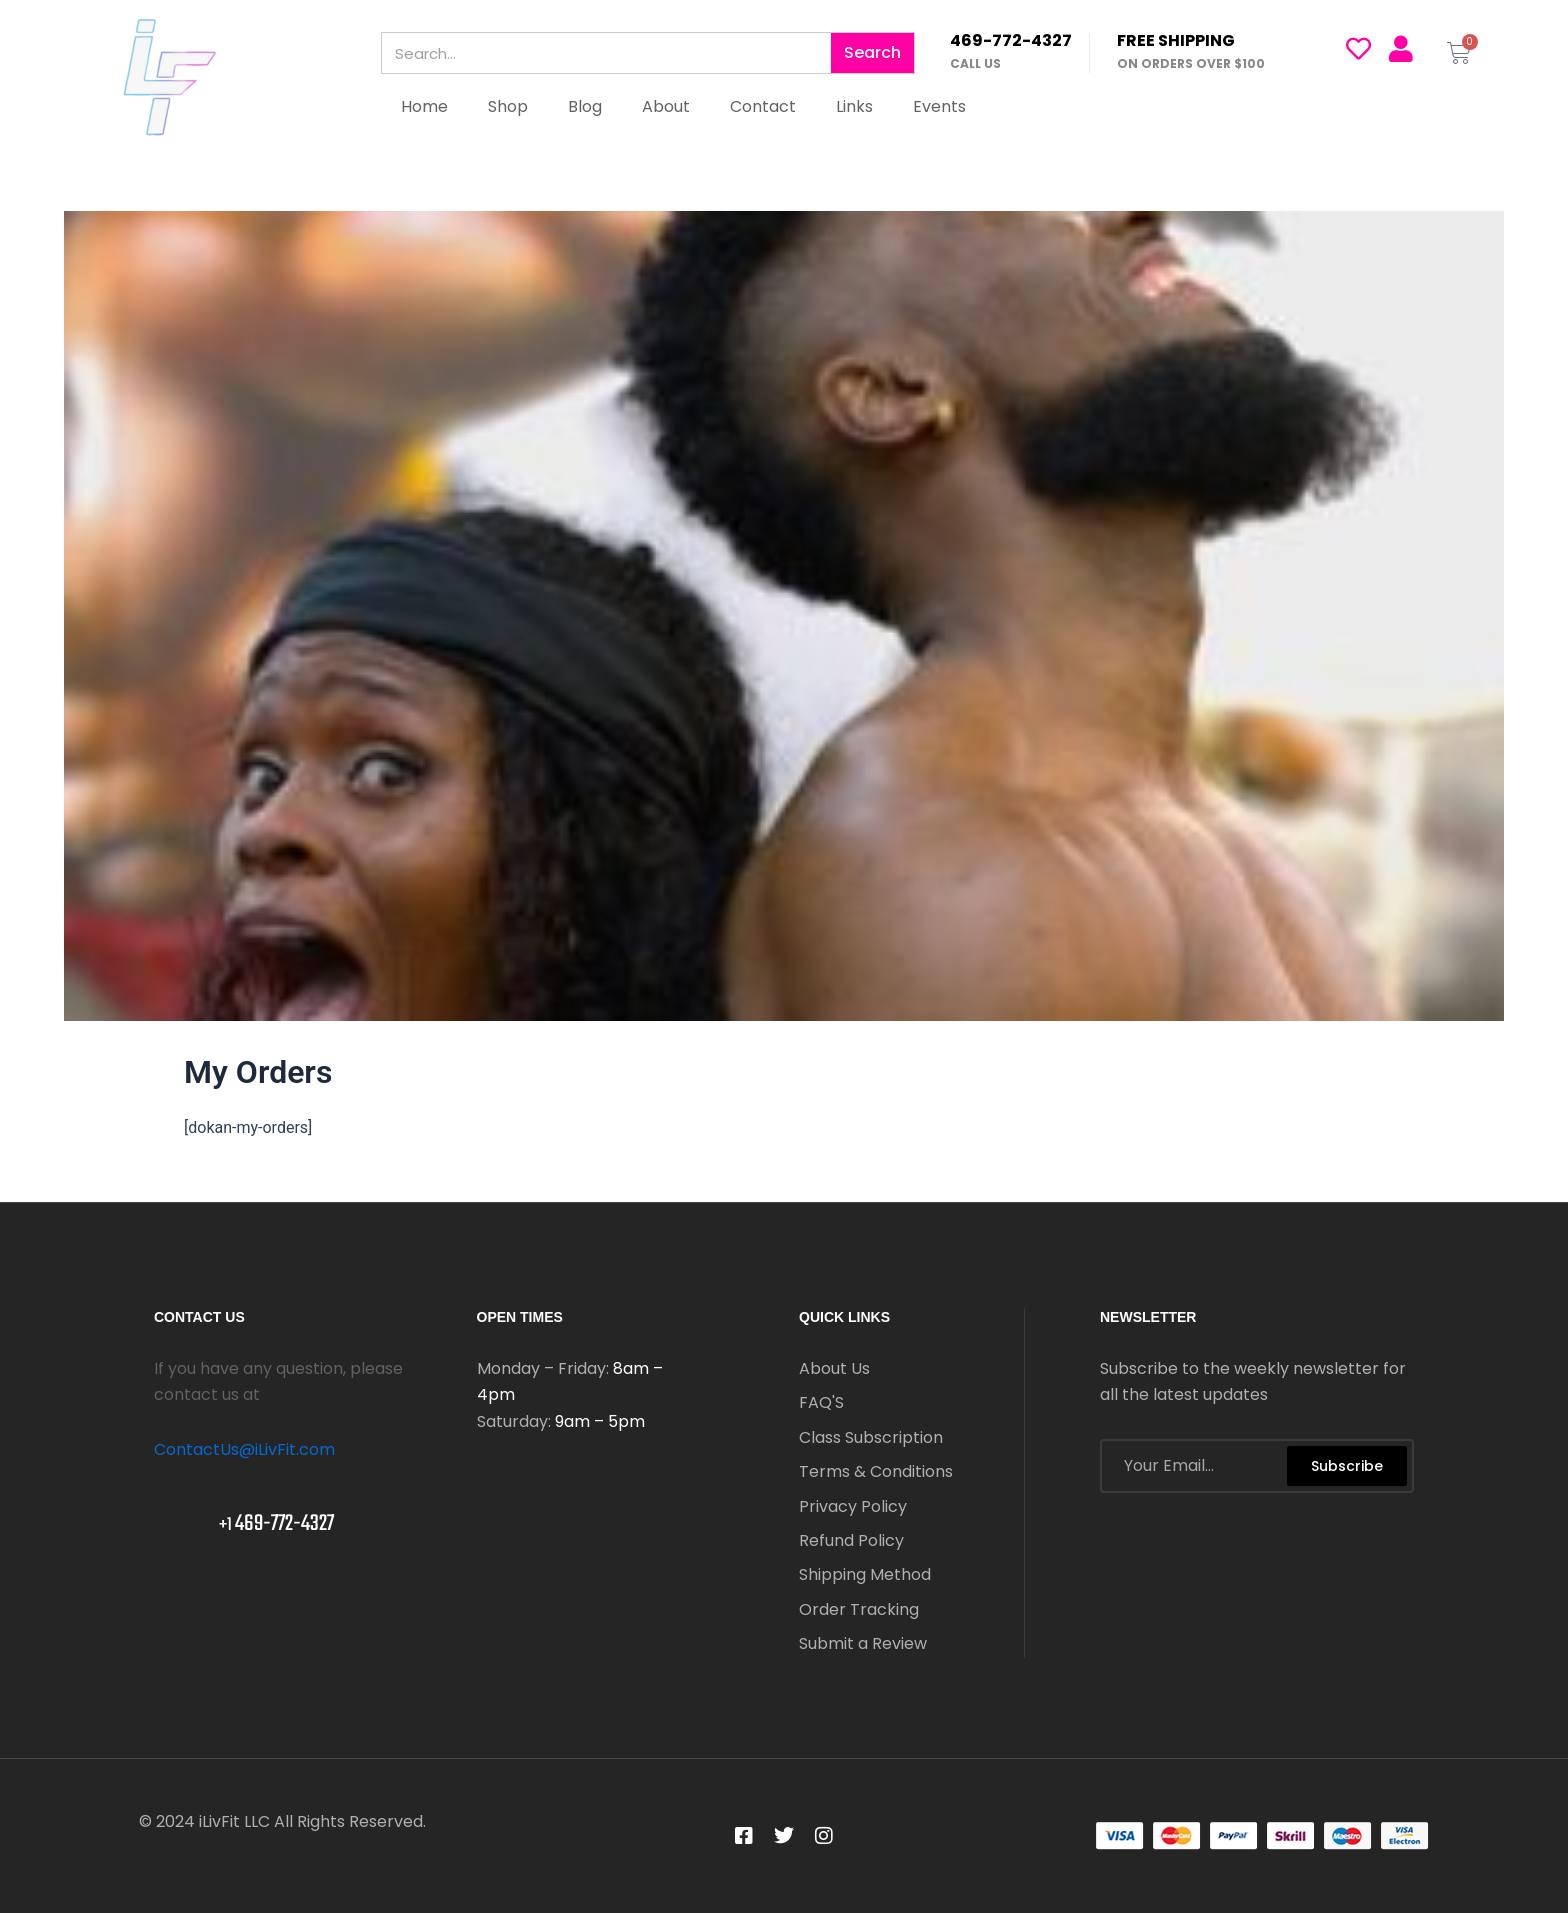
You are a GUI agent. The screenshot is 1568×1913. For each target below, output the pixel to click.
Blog (585, 106)
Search (872, 52)
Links (854, 106)
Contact (763, 106)
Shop (508, 106)
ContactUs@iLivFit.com (244, 1449)
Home (424, 106)
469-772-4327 (1011, 40)
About (666, 106)
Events (939, 106)
